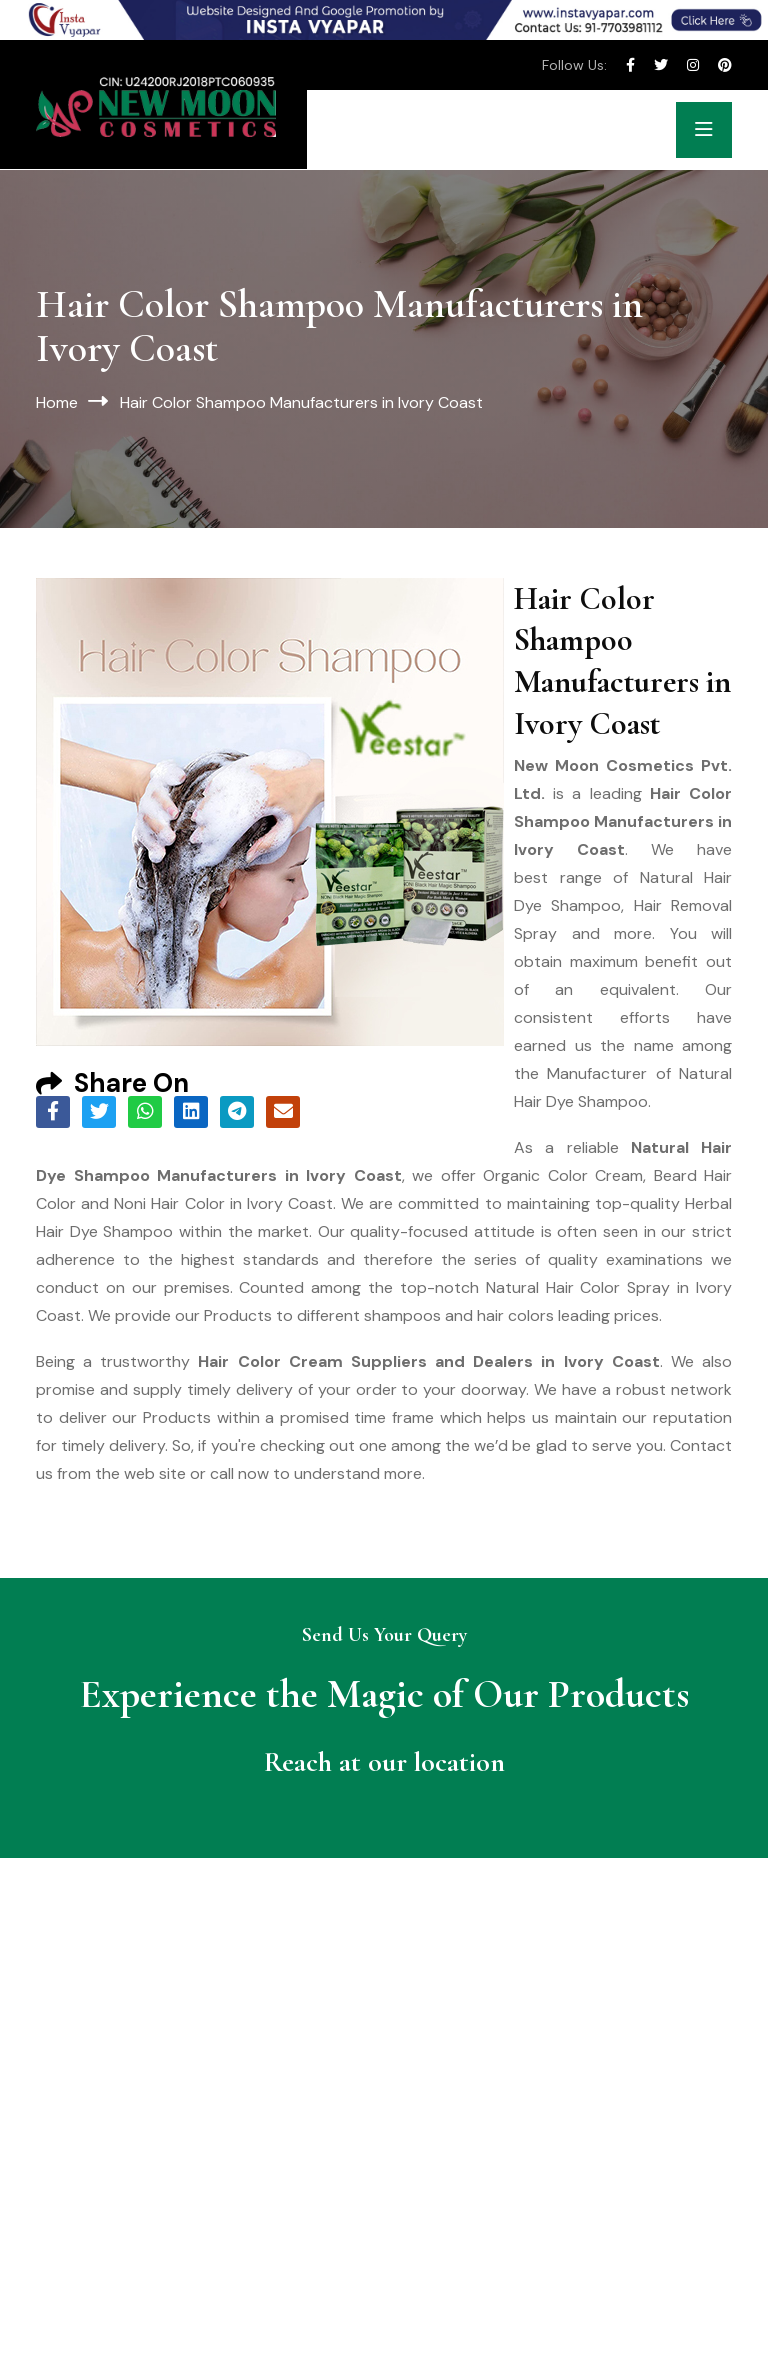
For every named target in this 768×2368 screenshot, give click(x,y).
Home (57, 402)
